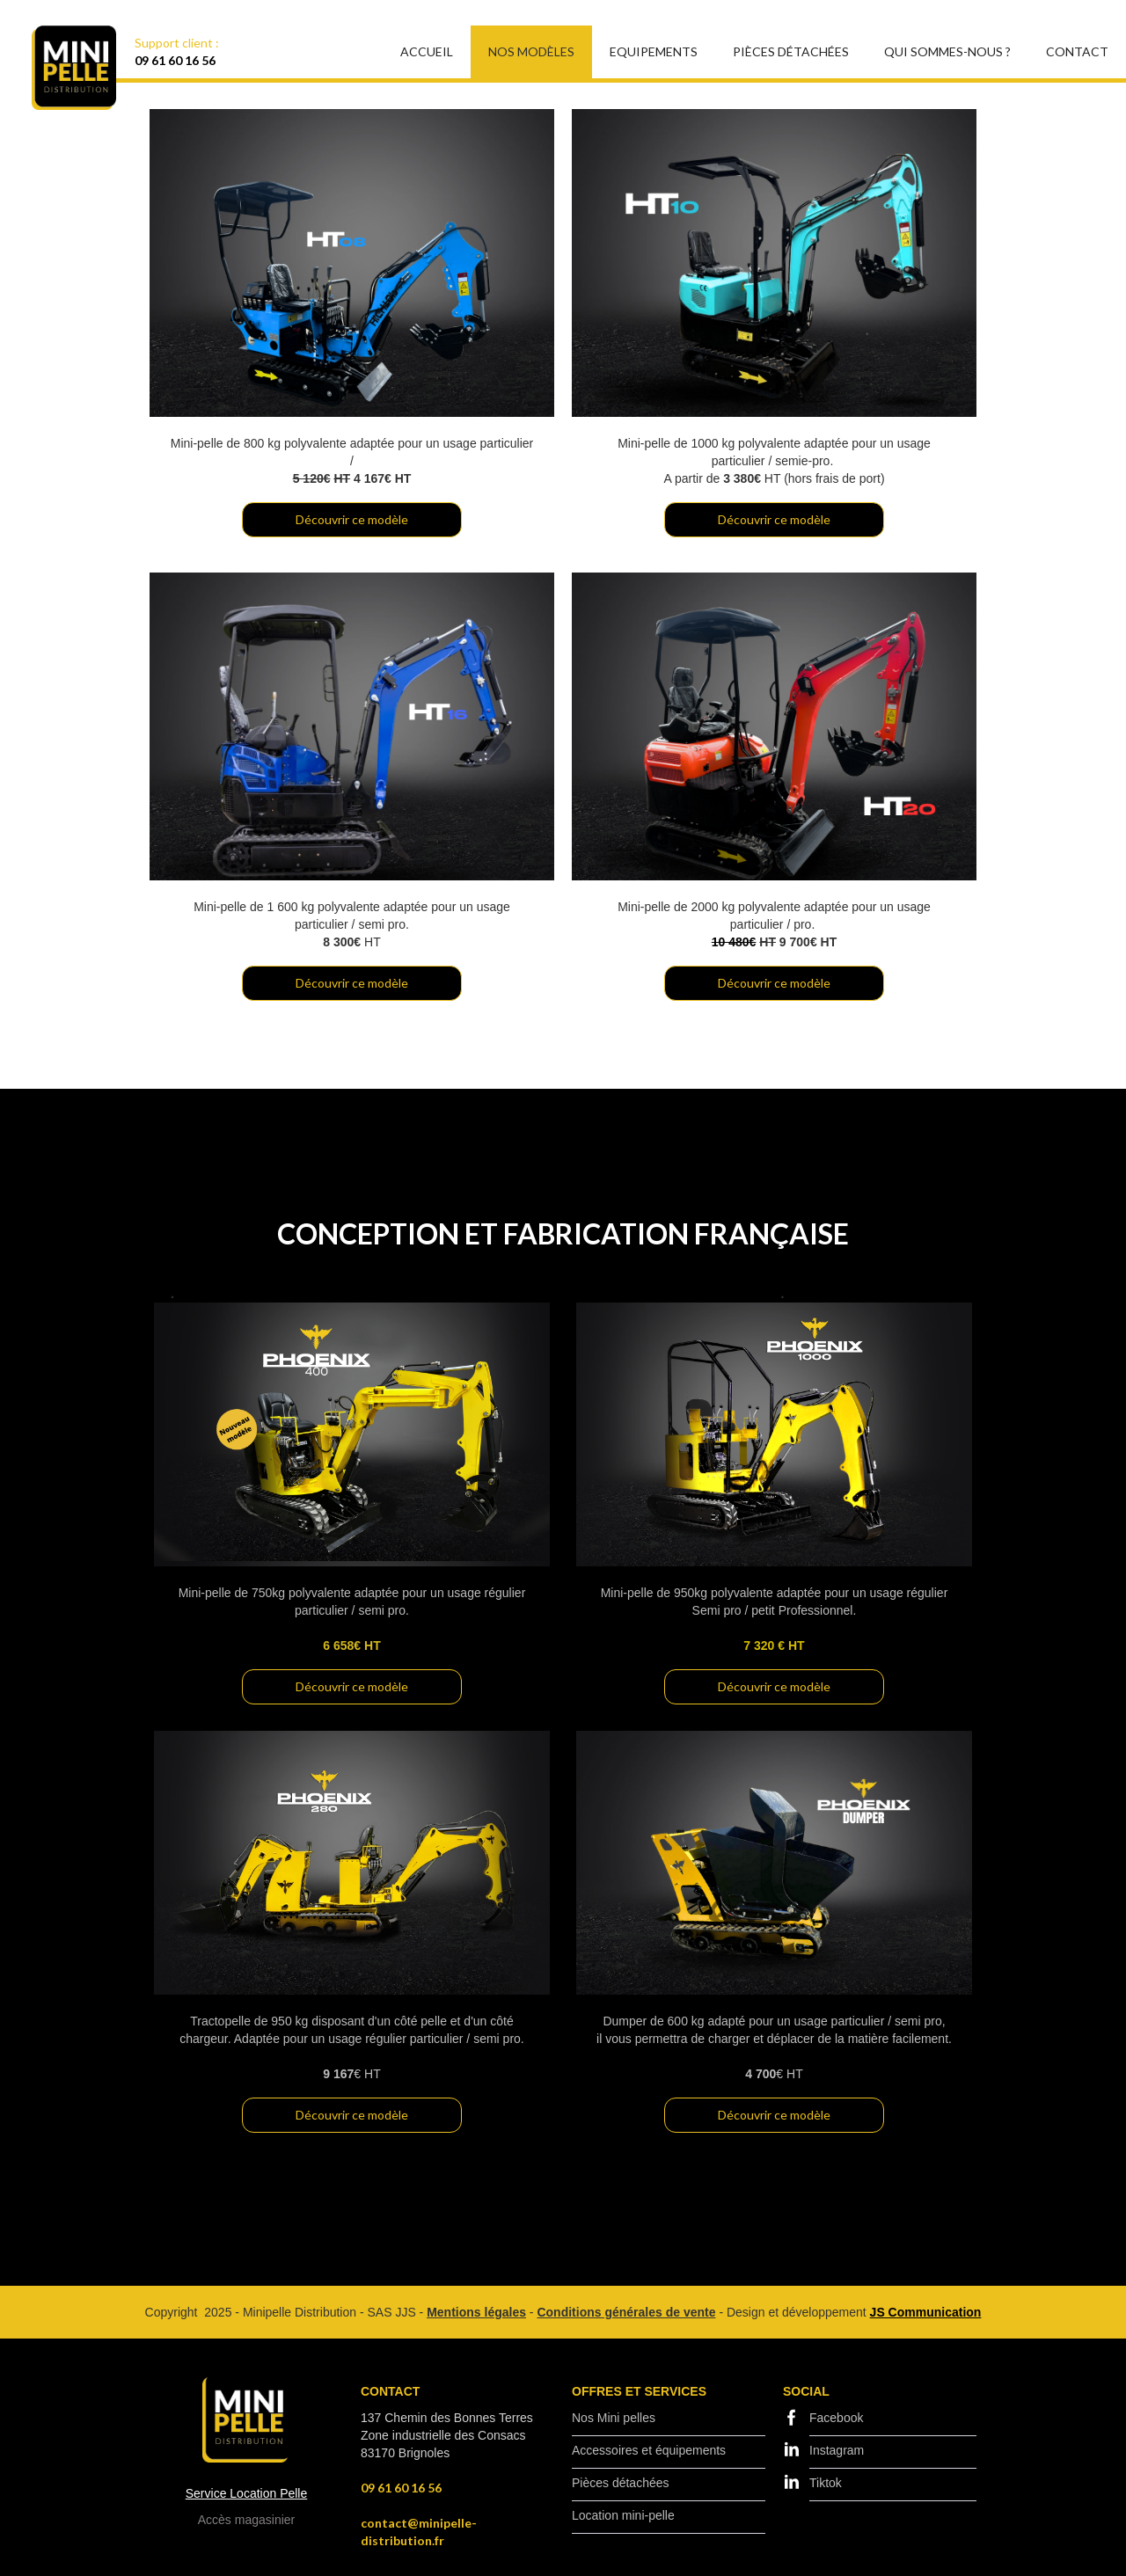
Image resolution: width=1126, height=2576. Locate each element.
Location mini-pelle (623, 2515)
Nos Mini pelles (613, 2418)
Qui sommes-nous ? (947, 51)
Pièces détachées (620, 2483)
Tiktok (825, 2483)
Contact (1077, 51)
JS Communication (926, 2312)
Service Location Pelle (247, 2493)
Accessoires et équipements (649, 2450)
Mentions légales (476, 2312)
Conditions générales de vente (626, 2312)
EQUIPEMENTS (654, 51)
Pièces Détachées (791, 51)
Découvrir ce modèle (352, 519)
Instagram (836, 2450)
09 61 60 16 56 (175, 60)
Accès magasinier (247, 2520)
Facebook (836, 2418)
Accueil (426, 51)
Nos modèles (531, 51)
